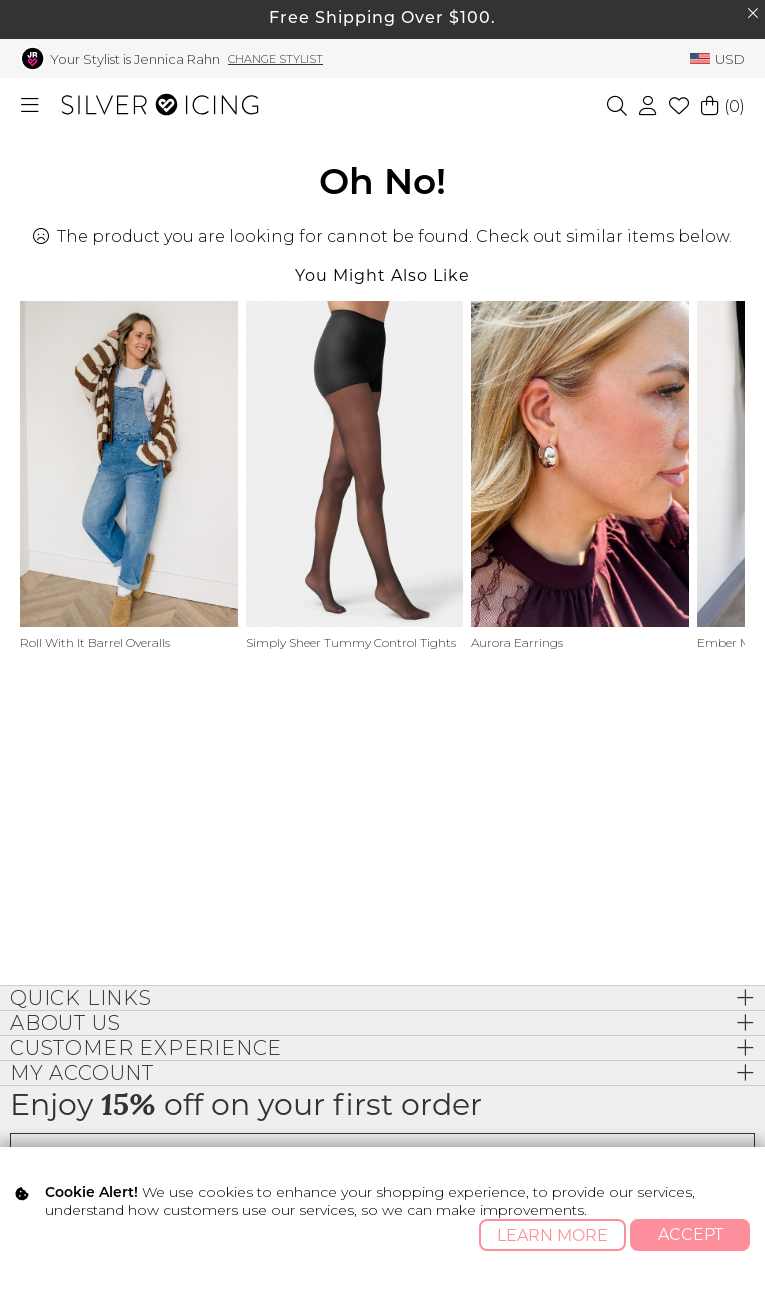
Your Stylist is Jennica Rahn (135, 59)
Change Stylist (275, 59)
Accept (690, 1234)
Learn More (552, 1235)
